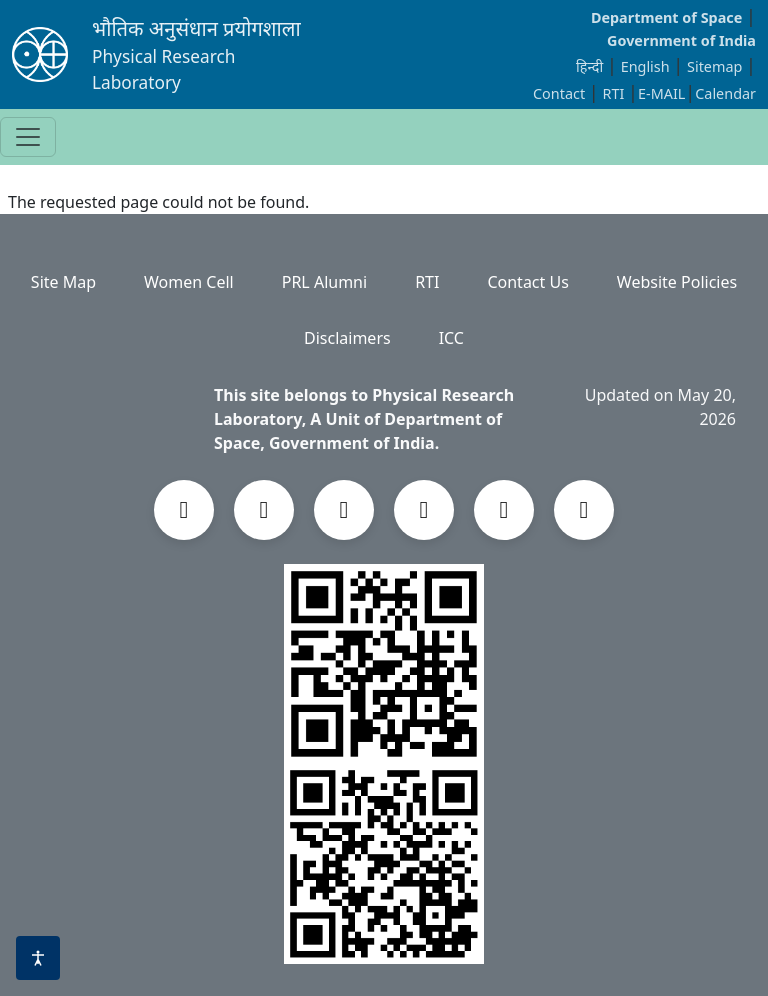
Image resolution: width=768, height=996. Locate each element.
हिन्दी (589, 66)
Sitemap (716, 66)
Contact (561, 93)
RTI (616, 93)
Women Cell (189, 282)
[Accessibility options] (38, 958)
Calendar (725, 93)
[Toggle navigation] (28, 137)
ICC (451, 338)
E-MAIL (661, 93)
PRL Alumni (324, 282)
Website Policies (677, 282)
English (645, 66)
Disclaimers (347, 338)
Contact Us (527, 282)
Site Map (63, 282)
